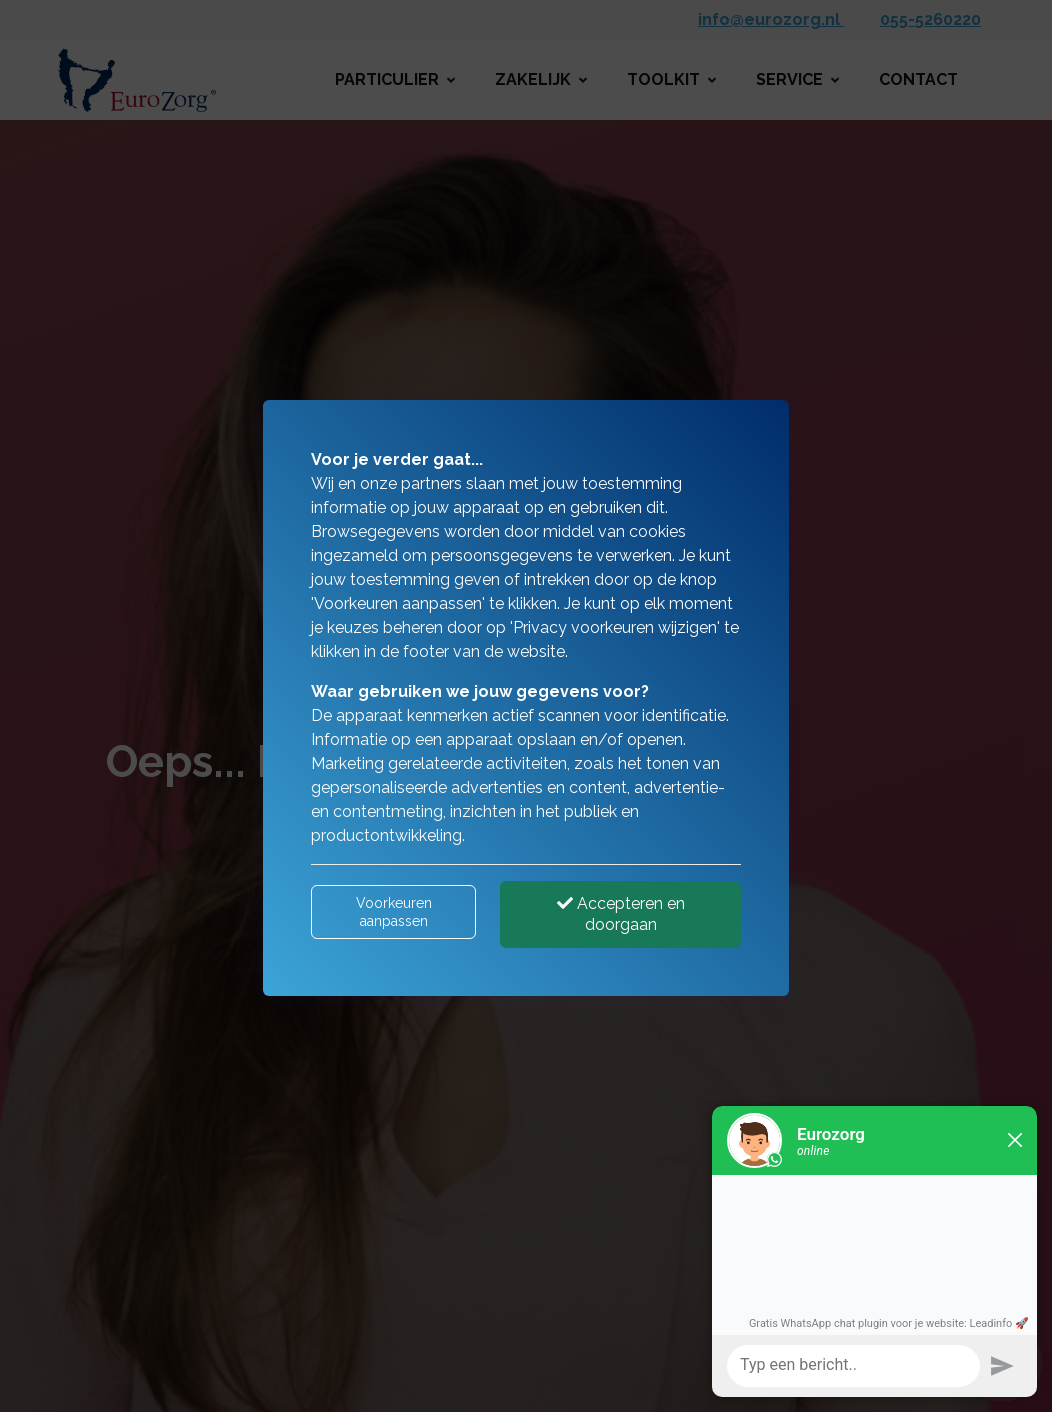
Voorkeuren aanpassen (394, 912)
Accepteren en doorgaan (621, 914)
